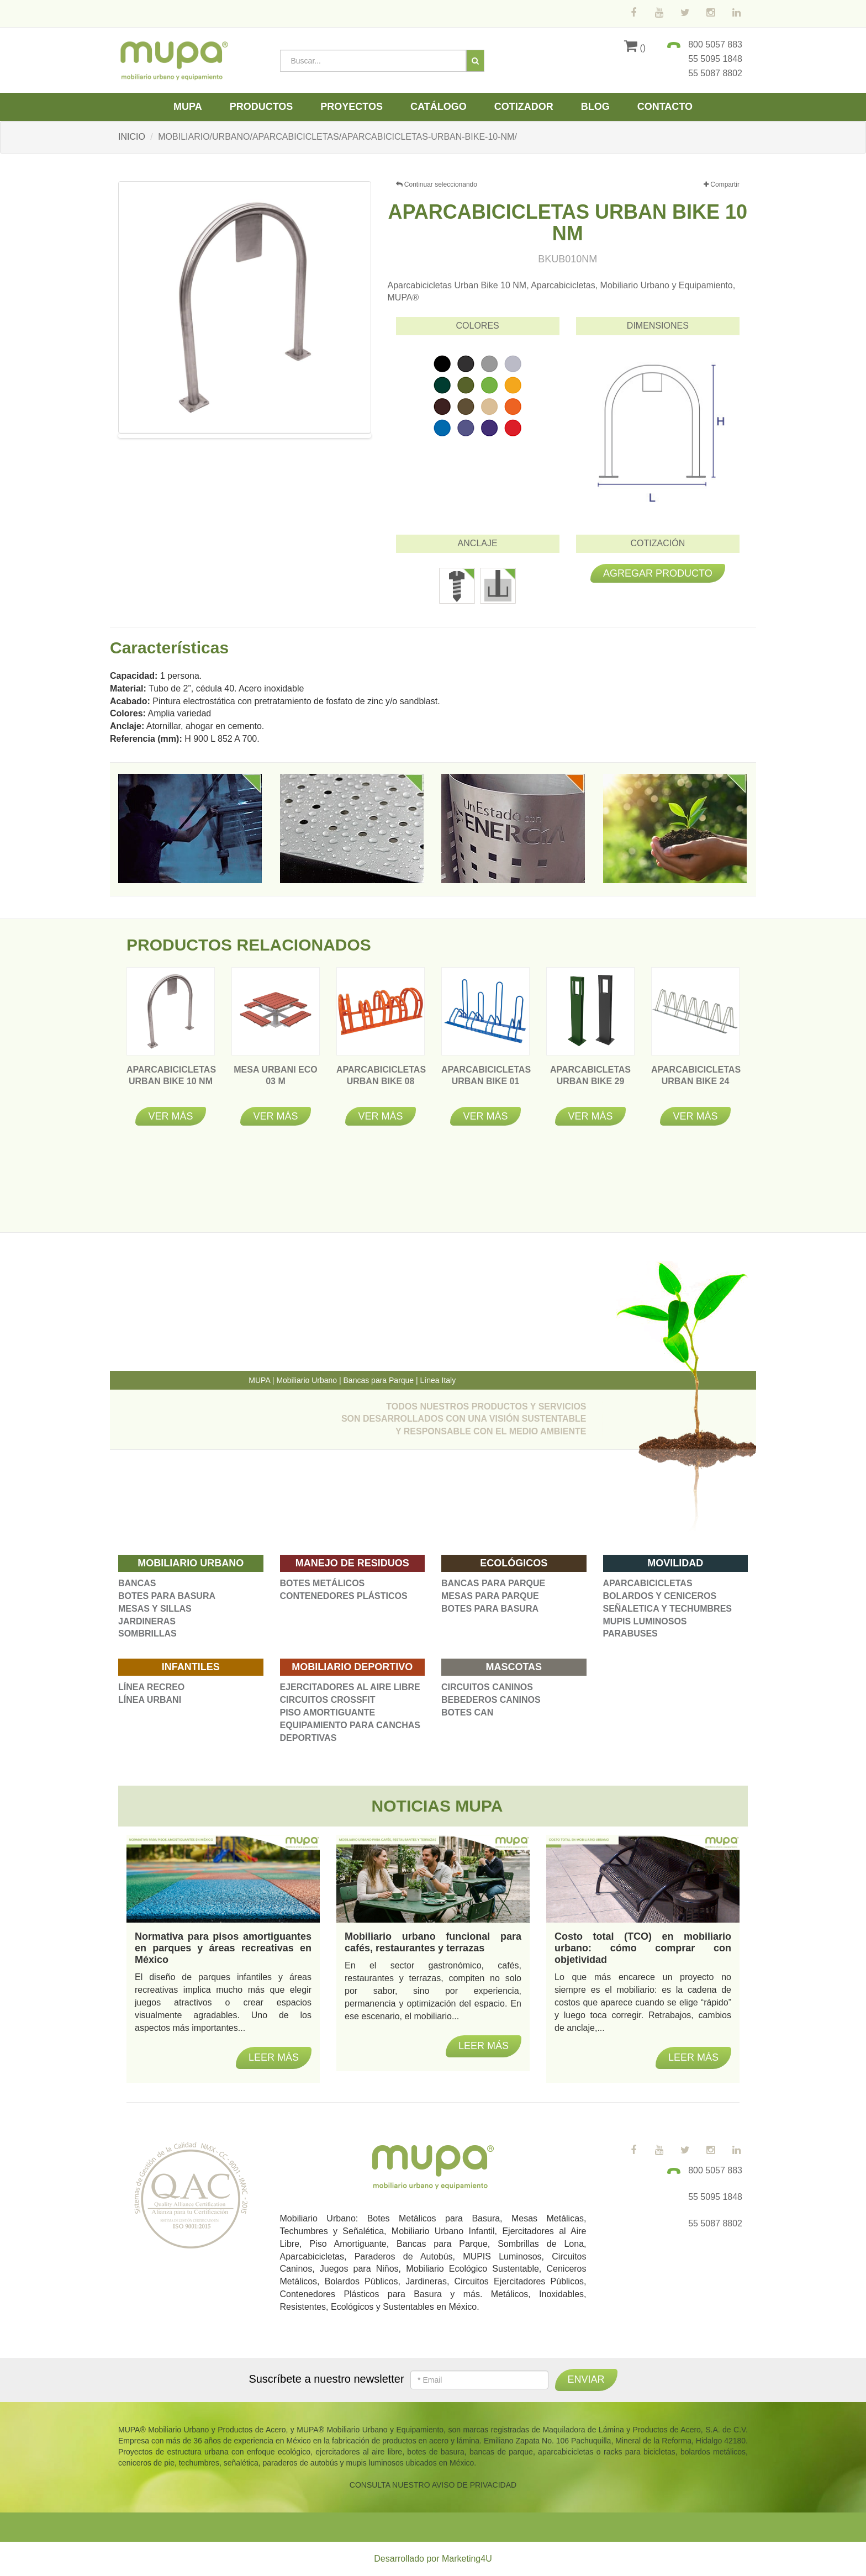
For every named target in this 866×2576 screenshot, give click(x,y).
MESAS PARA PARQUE (490, 1596)
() (635, 47)
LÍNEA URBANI (149, 1699)
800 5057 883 (715, 44)
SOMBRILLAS (147, 1633)
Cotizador (523, 106)
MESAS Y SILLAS (155, 1608)
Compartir (722, 184)
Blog (595, 106)
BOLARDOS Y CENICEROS (660, 1596)
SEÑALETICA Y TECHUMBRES (667, 1608)
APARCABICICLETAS (648, 1583)
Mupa (187, 106)
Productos (261, 106)
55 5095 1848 (715, 59)
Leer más (274, 2057)
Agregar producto (657, 573)
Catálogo (438, 106)
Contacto (665, 106)
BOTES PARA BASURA (166, 1596)
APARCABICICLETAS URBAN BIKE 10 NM (171, 1081)
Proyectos (351, 106)
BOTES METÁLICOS (322, 1583)
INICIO (131, 136)
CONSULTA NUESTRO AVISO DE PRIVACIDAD (433, 2484)
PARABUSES (630, 1633)
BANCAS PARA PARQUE (493, 1583)
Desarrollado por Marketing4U (433, 2558)
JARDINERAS (147, 1621)
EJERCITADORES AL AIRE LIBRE (350, 1687)
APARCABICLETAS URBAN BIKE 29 (590, 1081)
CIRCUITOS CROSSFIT (328, 1699)
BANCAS (137, 1583)
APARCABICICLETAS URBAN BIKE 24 (696, 1081)
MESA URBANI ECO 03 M (275, 1081)
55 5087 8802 (715, 73)
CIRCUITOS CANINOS (487, 1687)
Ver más (170, 1116)
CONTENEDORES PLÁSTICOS (344, 1596)
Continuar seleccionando (436, 184)
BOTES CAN (467, 1712)
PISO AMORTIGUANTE (328, 1712)
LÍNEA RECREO (151, 1687)
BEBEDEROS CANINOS (491, 1699)
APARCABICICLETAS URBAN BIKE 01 (486, 1081)
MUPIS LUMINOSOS (645, 1621)
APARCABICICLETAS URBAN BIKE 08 (381, 1081)
